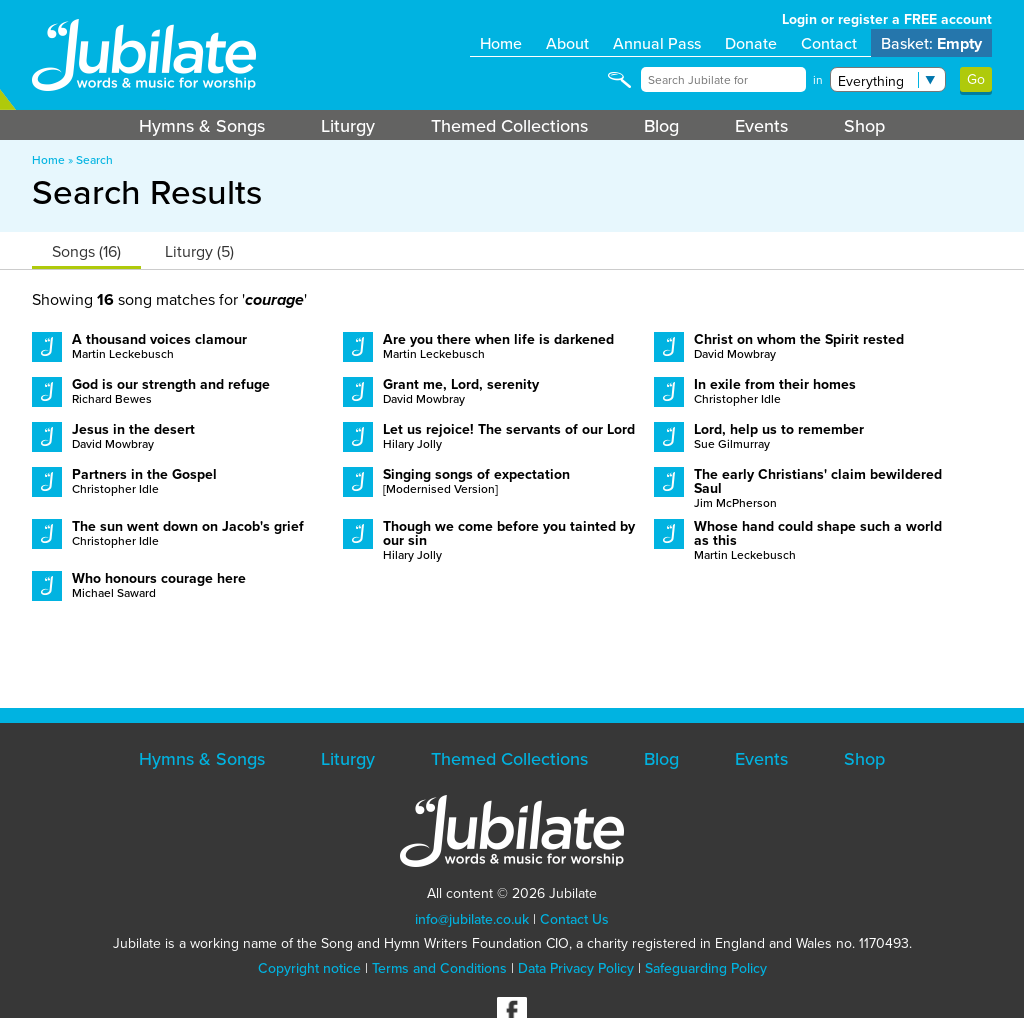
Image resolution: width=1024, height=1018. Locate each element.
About (567, 43)
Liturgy (348, 125)
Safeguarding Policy (706, 968)
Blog (661, 125)
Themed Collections (509, 125)
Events (761, 125)
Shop (864, 125)
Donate (751, 43)
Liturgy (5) (199, 251)
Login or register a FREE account (887, 19)
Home (501, 43)
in (818, 80)
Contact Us (574, 919)
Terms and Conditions (439, 968)
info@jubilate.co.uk (472, 919)
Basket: (931, 43)
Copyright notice (309, 968)
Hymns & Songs (202, 125)
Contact (829, 43)
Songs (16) (86, 251)
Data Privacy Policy (576, 968)
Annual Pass (657, 43)
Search (94, 159)
